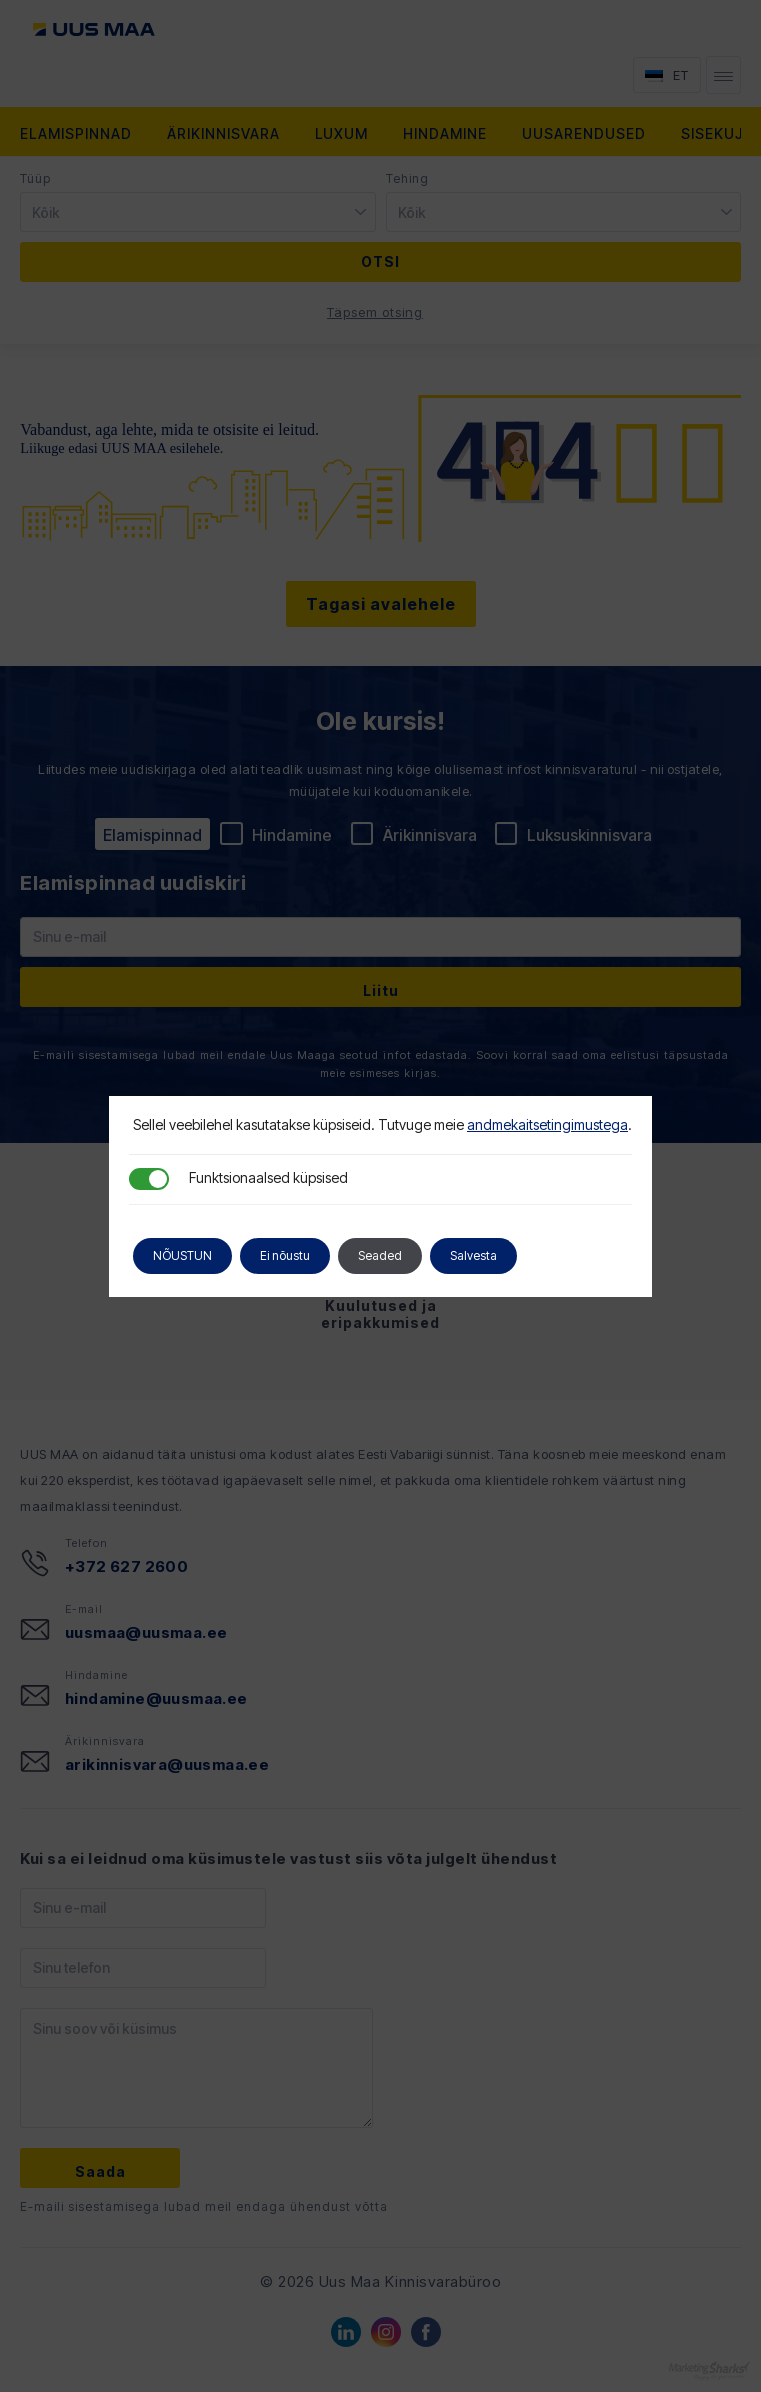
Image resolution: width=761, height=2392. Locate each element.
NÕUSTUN (182, 1255)
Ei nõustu (285, 1255)
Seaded (380, 1255)
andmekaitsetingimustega (547, 1124)
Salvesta (473, 1255)
